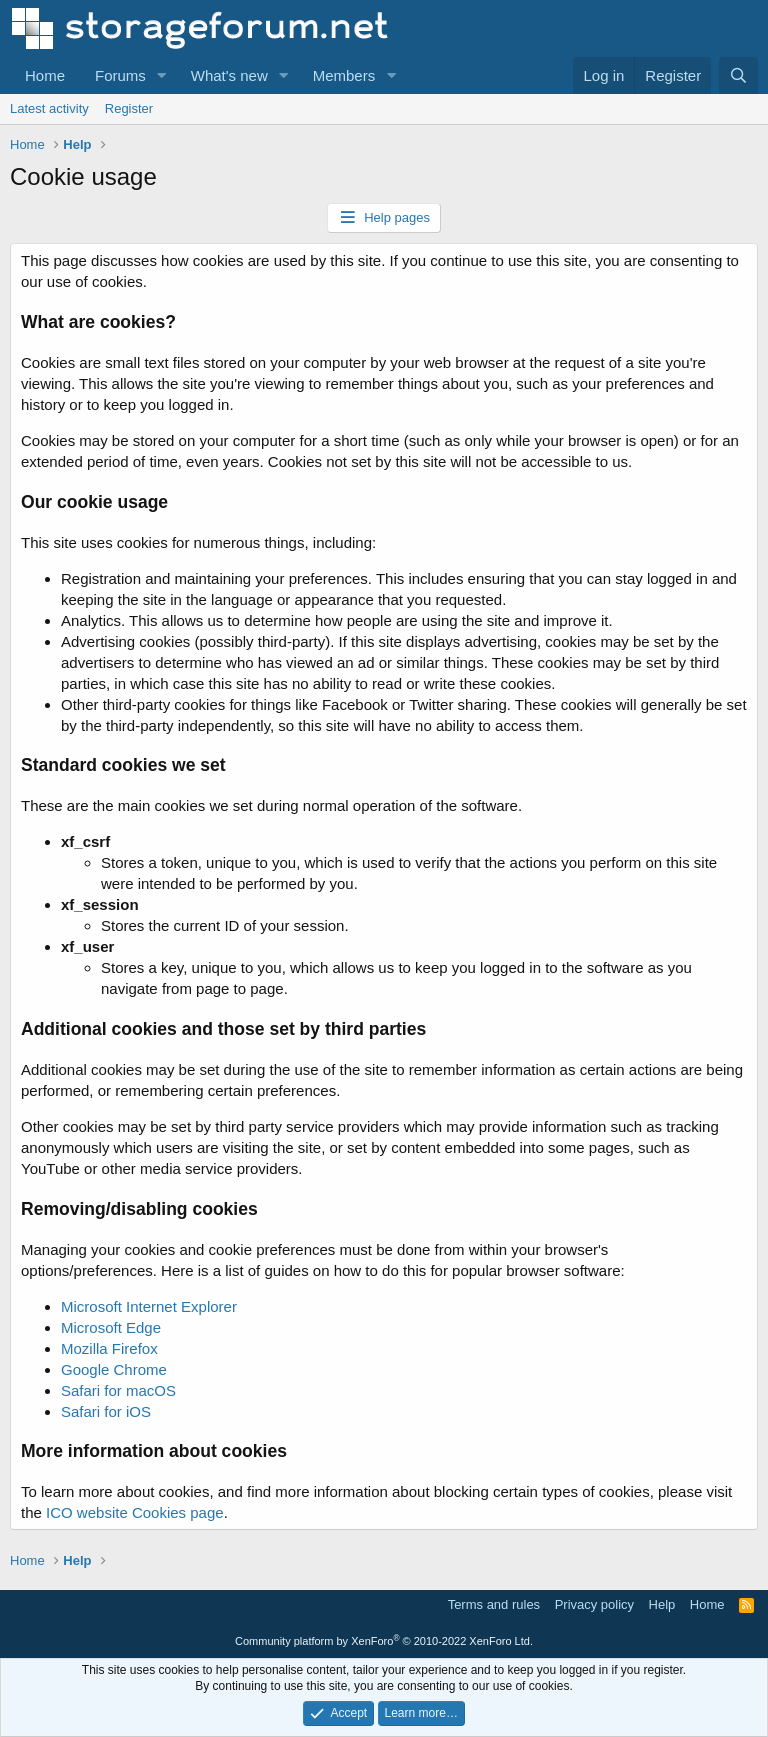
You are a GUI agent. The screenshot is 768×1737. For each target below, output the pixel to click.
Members (344, 75)
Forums (120, 75)
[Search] (738, 75)
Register (129, 108)
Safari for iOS (106, 1411)
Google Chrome (114, 1369)
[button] (162, 75)
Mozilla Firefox (109, 1348)
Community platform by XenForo (384, 1641)
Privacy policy (594, 1604)
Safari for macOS (118, 1390)
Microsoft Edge (111, 1327)
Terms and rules (494, 1604)
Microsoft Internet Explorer (149, 1306)
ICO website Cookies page (135, 1512)
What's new (229, 75)
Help (662, 1604)
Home (45, 75)
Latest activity (49, 108)
